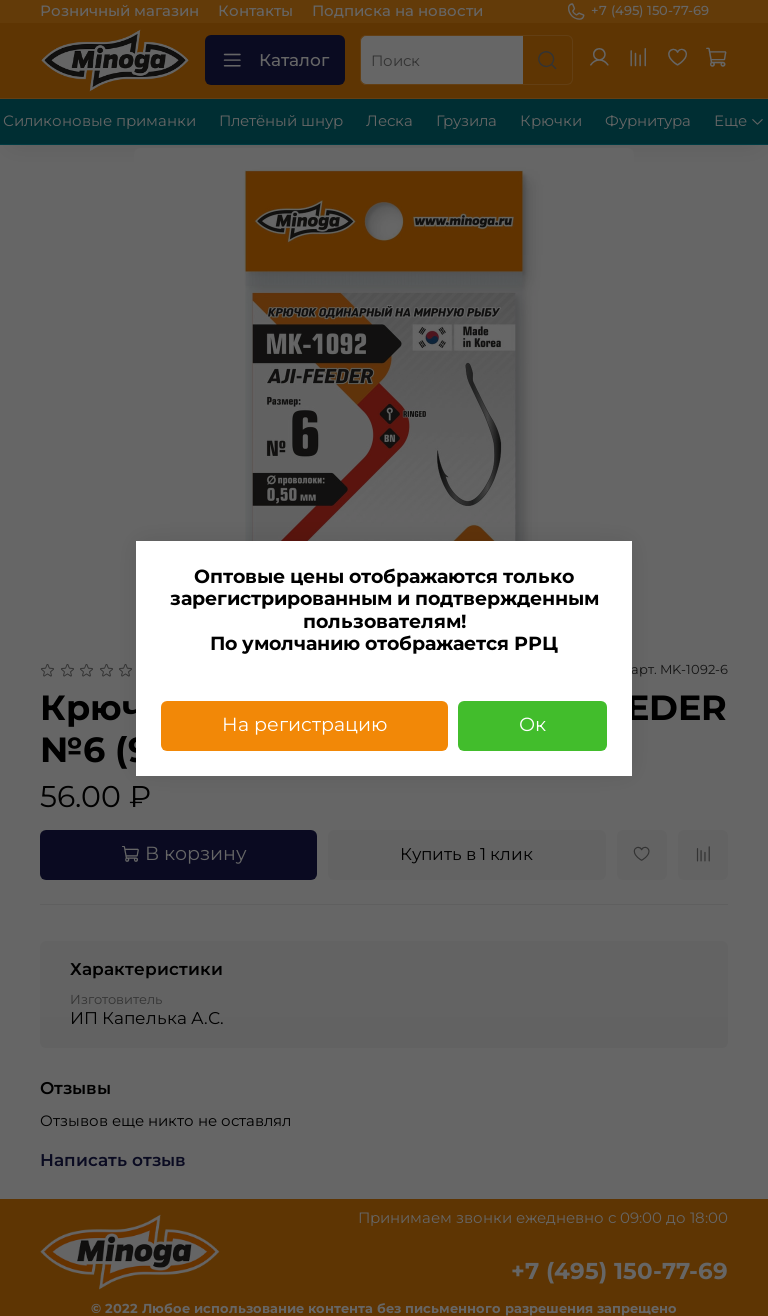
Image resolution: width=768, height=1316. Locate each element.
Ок (532, 724)
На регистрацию (304, 724)
